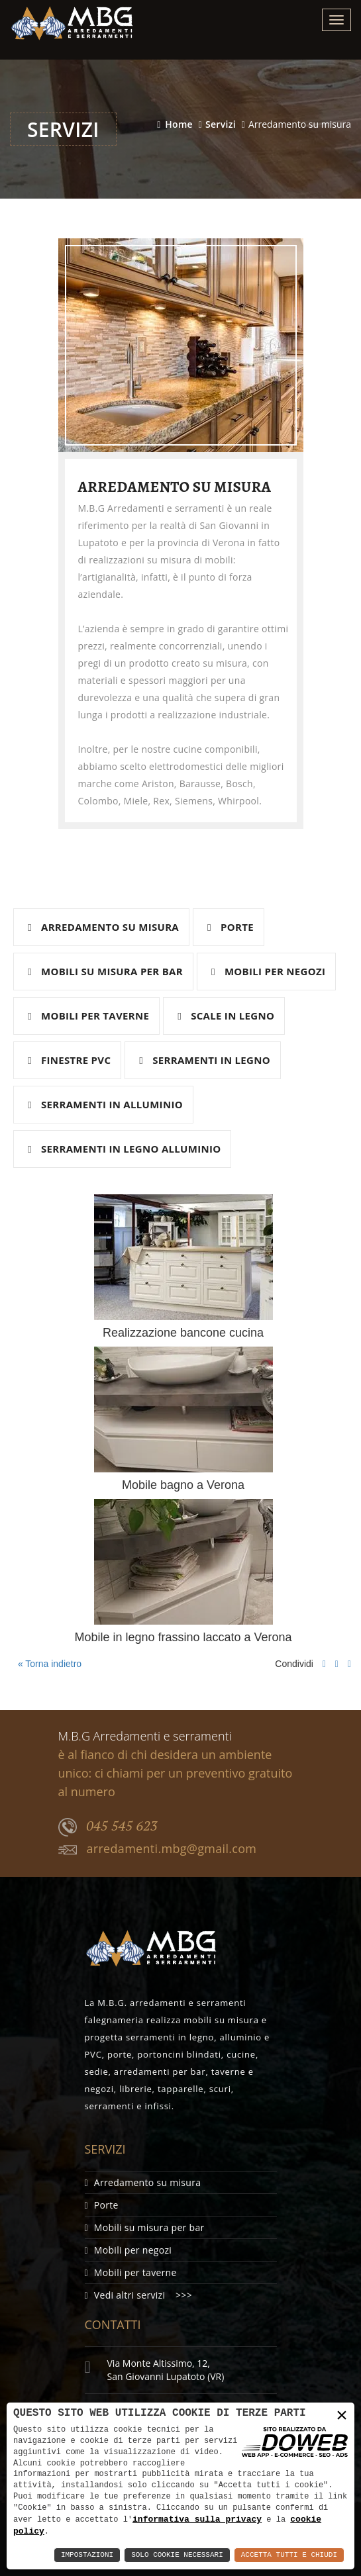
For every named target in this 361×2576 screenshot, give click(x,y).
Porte (230, 926)
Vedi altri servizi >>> (138, 2295)
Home (179, 124)
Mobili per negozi (268, 971)
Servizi (220, 124)
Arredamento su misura (103, 926)
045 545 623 (108, 1827)
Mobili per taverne (88, 1015)
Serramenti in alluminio (105, 1104)
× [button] (342, 2415)
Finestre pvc (69, 1060)
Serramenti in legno (204, 1060)
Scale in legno (226, 1015)
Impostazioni (87, 2555)
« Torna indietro (48, 1663)
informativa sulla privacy (197, 2518)
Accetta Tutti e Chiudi (289, 2555)
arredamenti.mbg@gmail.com (157, 1849)
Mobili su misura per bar (105, 971)
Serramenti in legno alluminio (124, 1148)
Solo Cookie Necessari (177, 2555)
